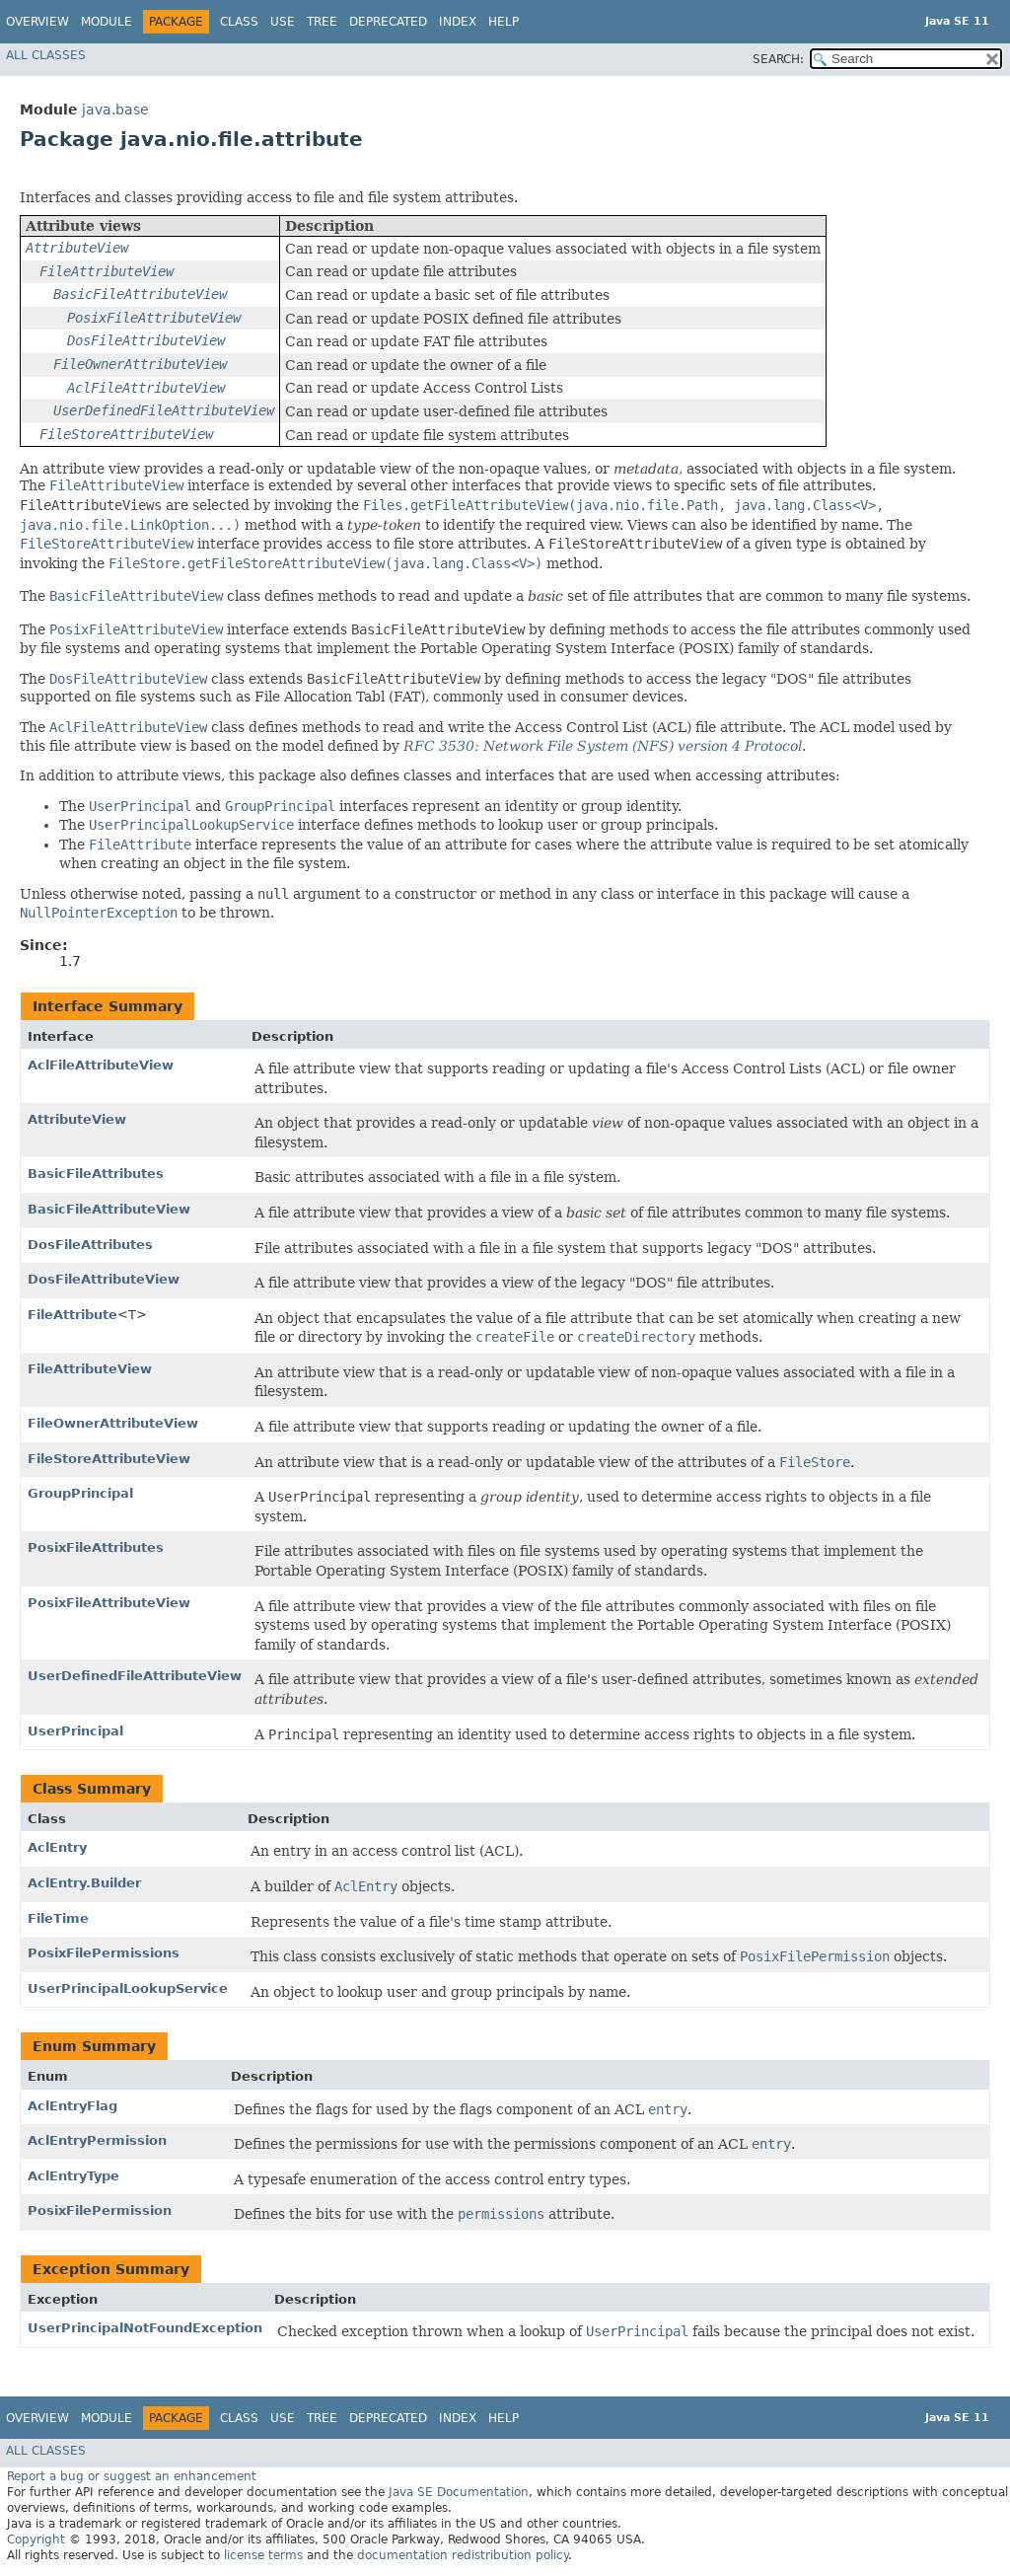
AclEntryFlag (72, 2105)
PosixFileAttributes (96, 1547)
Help (503, 22)
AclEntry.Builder (84, 1883)
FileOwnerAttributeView (113, 1423)
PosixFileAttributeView (109, 1602)
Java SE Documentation (459, 2492)
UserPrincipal (75, 1731)
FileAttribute (72, 1314)
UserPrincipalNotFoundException (145, 2327)
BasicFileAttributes (96, 1173)
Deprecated (388, 22)
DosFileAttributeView (104, 1279)
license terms (263, 2555)
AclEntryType (73, 2176)
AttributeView (77, 1119)
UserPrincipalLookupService (128, 1988)
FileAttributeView (90, 1369)
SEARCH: (778, 59)
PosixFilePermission (100, 2210)
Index (457, 22)
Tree (322, 22)
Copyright (36, 2539)
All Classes (46, 55)
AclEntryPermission (97, 2140)
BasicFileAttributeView (109, 1209)
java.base (115, 109)
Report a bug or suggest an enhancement (131, 2476)
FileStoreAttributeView (109, 1458)
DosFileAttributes (90, 1244)
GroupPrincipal (80, 1493)
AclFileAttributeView (101, 1065)
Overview (37, 22)
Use (282, 22)
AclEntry (57, 1847)
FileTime (58, 1918)
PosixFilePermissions (104, 1953)
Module (106, 22)
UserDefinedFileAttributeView (135, 1675)
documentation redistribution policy (462, 2555)
